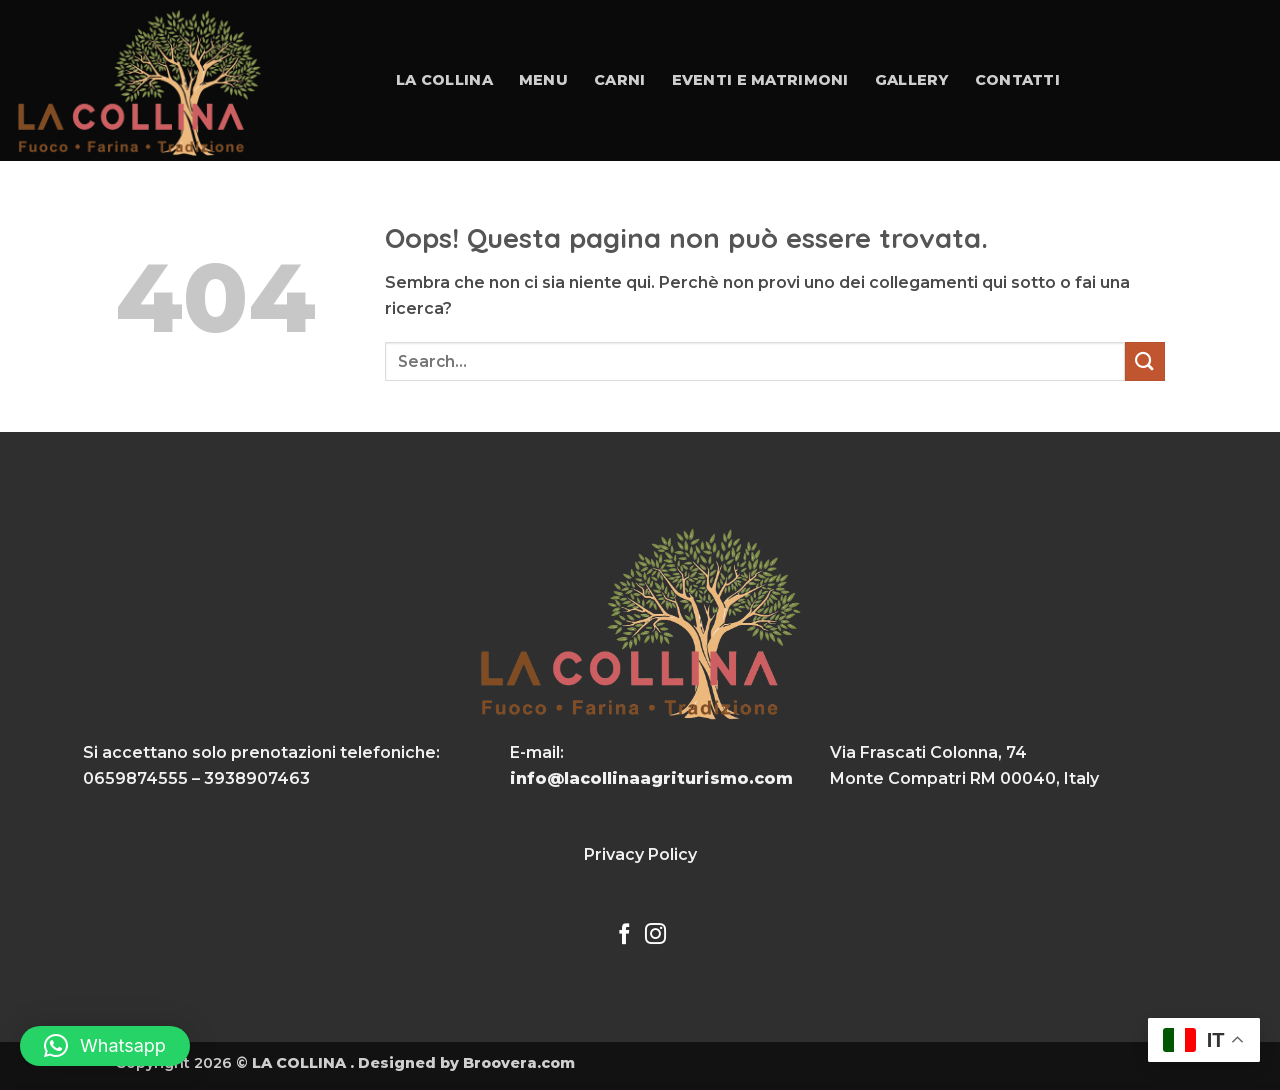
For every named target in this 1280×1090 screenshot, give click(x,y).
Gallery (912, 80)
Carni (619, 80)
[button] (105, 1046)
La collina (444, 80)
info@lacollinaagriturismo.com (651, 778)
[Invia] (1145, 361)
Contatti (1017, 80)
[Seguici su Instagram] (655, 935)
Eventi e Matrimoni (760, 80)
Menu (543, 80)
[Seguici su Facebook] (624, 935)
